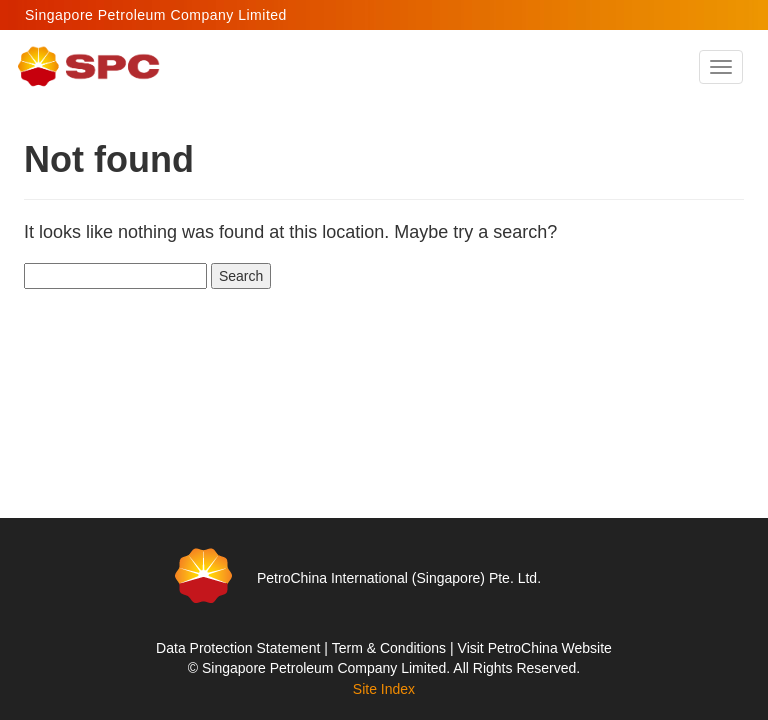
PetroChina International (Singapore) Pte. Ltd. (399, 578)
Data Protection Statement (238, 648)
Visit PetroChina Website (535, 648)
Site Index (384, 689)
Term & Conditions (389, 648)
